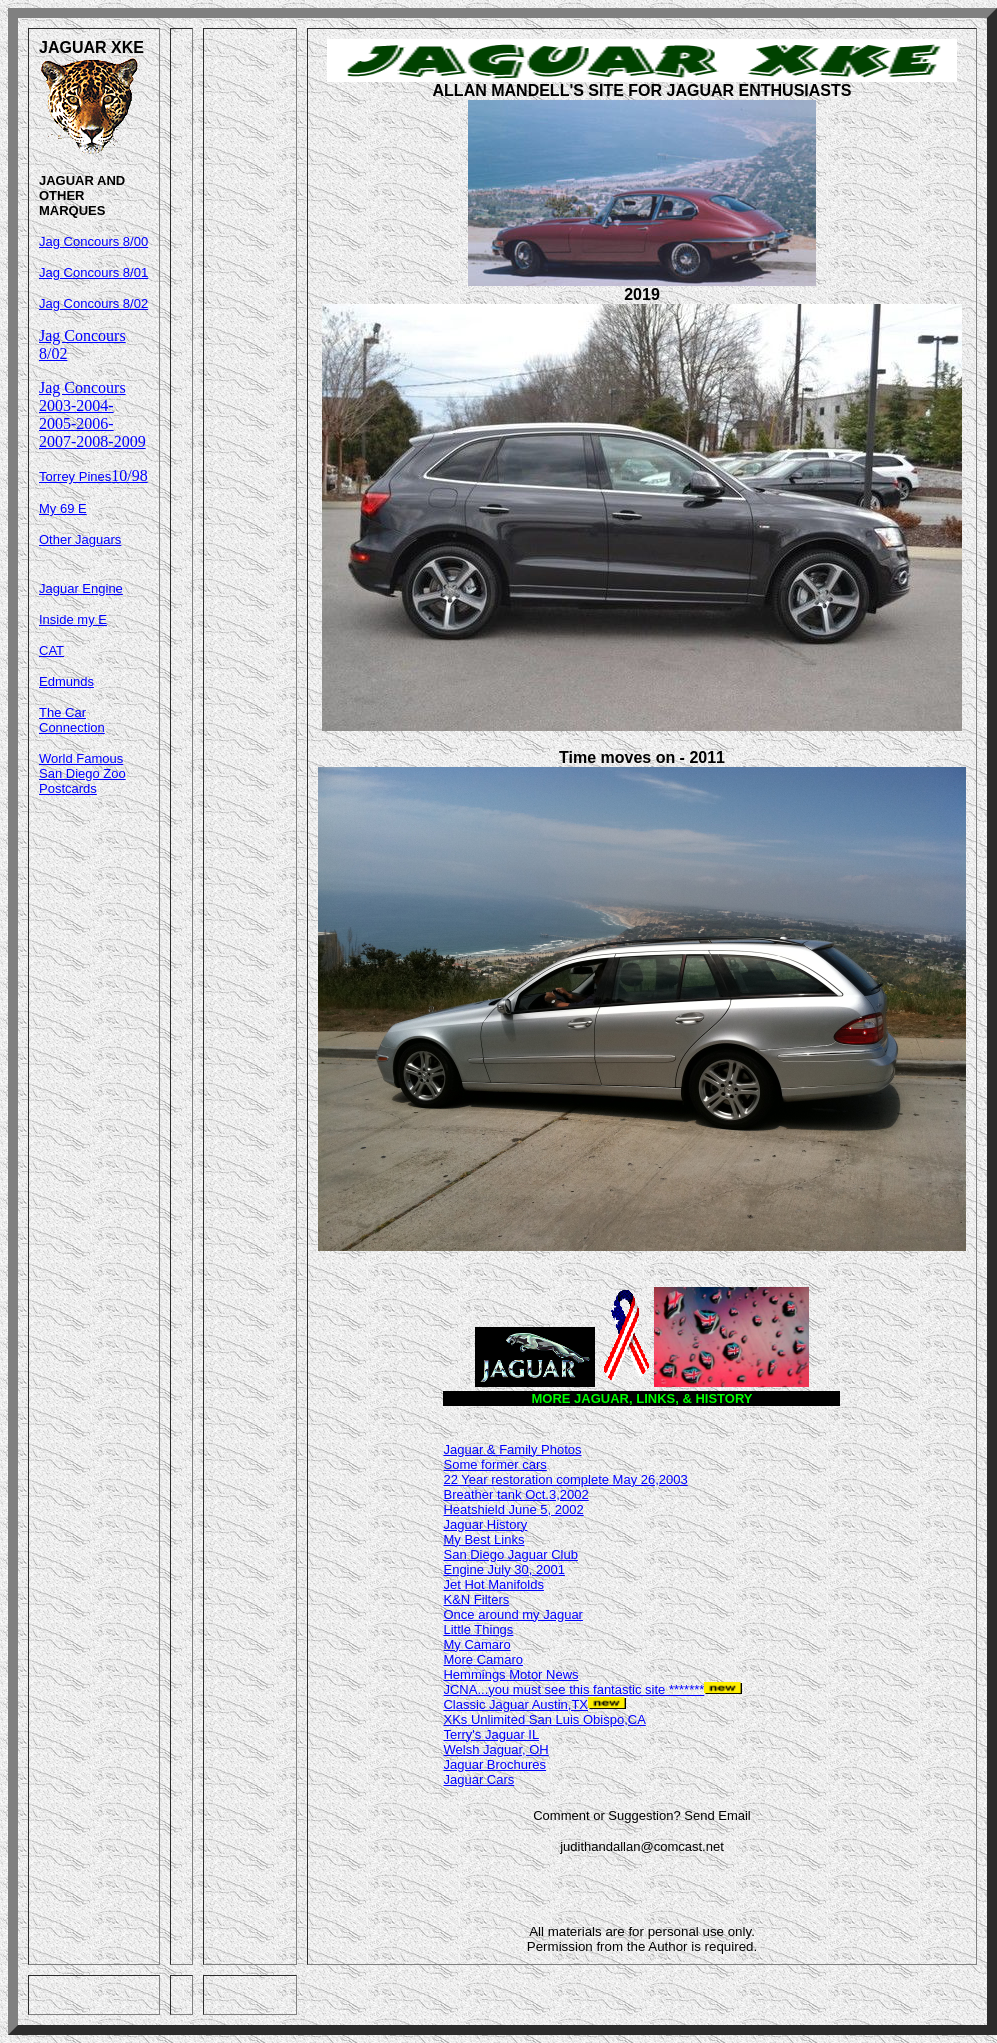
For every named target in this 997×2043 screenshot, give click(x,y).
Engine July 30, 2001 (503, 1569)
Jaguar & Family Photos (512, 1449)
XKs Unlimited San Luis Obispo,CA (544, 1719)
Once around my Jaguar (512, 1614)
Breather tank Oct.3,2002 (515, 1494)
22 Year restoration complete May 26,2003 (565, 1479)
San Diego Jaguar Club (510, 1554)
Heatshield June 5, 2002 (513, 1509)
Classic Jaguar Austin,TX (515, 1704)
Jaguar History (485, 1524)
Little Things (478, 1629)
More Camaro (482, 1659)
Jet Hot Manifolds (493, 1584)
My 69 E (63, 508)
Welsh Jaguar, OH (495, 1749)
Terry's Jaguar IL (491, 1734)
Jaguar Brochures (494, 1764)
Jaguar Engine (81, 588)
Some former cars (494, 1464)
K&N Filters (476, 1599)
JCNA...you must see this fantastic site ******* (573, 1689)
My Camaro (476, 1644)
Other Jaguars (80, 539)
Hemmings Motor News (510, 1674)
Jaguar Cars (478, 1779)
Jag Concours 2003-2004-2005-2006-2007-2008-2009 (92, 414)
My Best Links (483, 1539)
